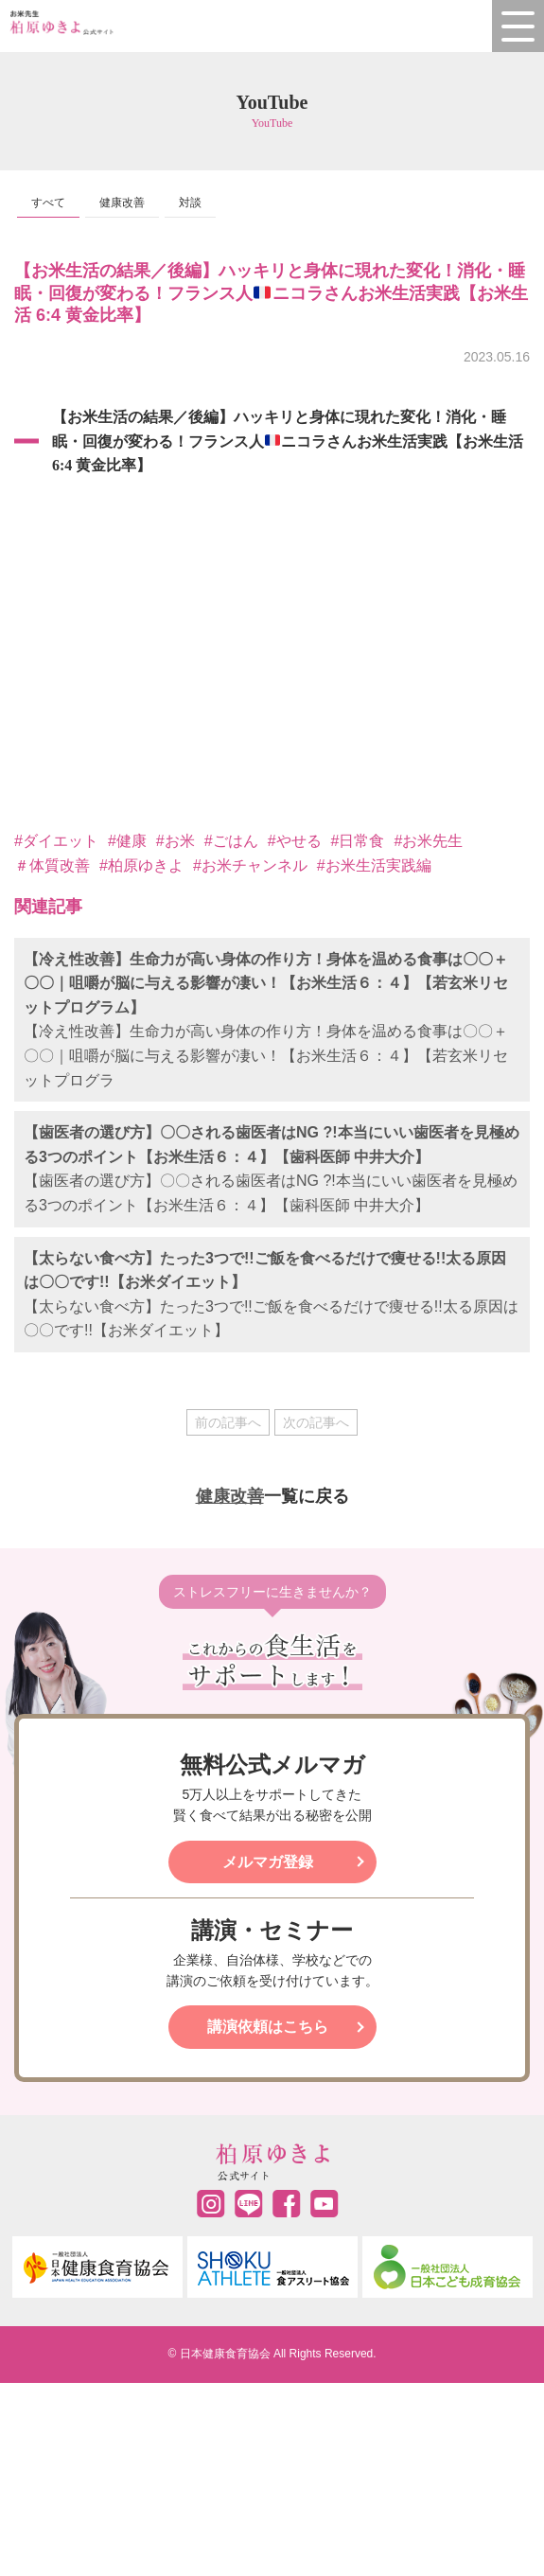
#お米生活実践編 (374, 865)
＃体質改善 (52, 865)
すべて (48, 202)
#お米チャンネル (250, 865)
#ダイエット (56, 841)
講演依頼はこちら (267, 2027)
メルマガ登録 (267, 1862)
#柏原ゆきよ (141, 865)
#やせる (295, 841)
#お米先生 (428, 841)
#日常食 (358, 841)
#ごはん (231, 841)
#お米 (175, 841)
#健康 (127, 841)
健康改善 (122, 202)
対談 (190, 202)
